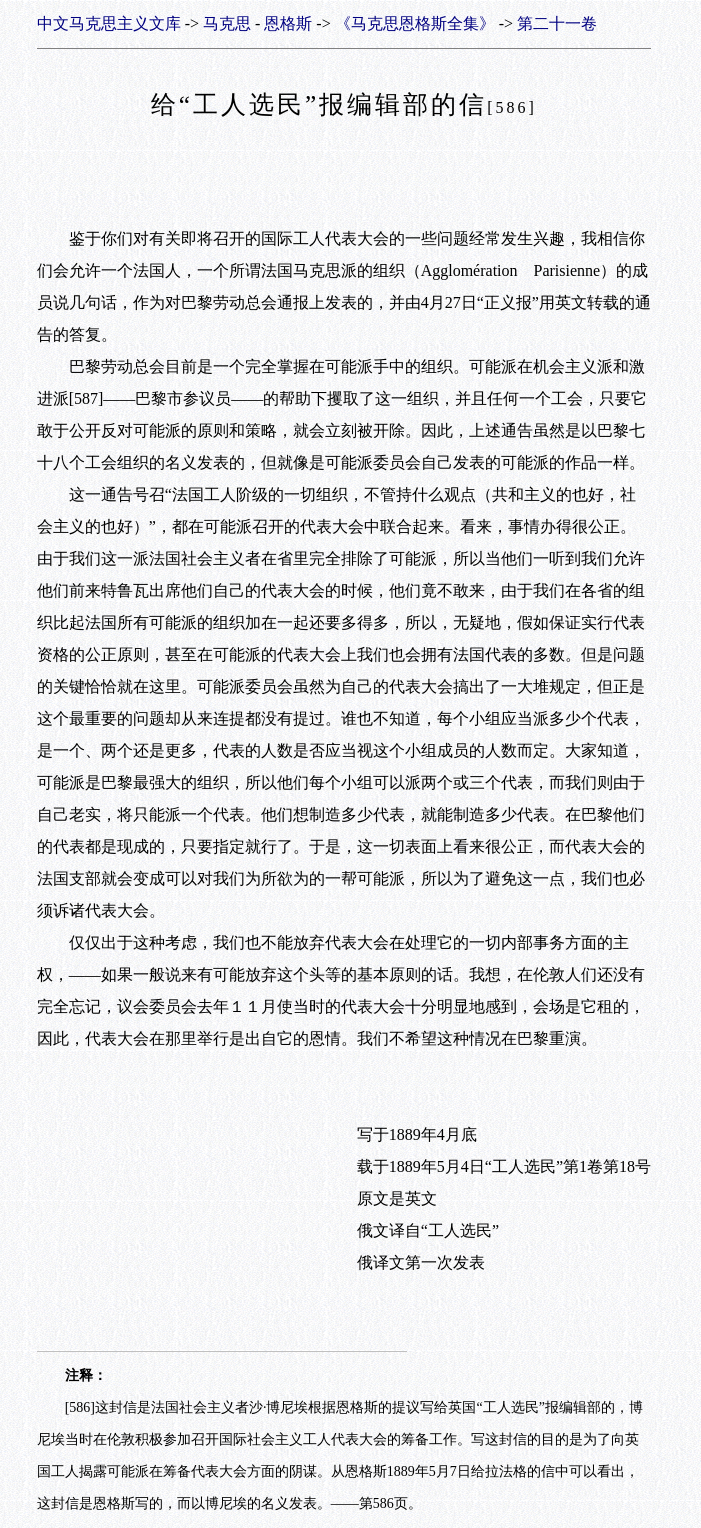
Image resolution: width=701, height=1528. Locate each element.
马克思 (227, 23)
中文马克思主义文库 (109, 23)
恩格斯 (288, 23)
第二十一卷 (557, 23)
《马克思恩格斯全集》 (415, 23)
